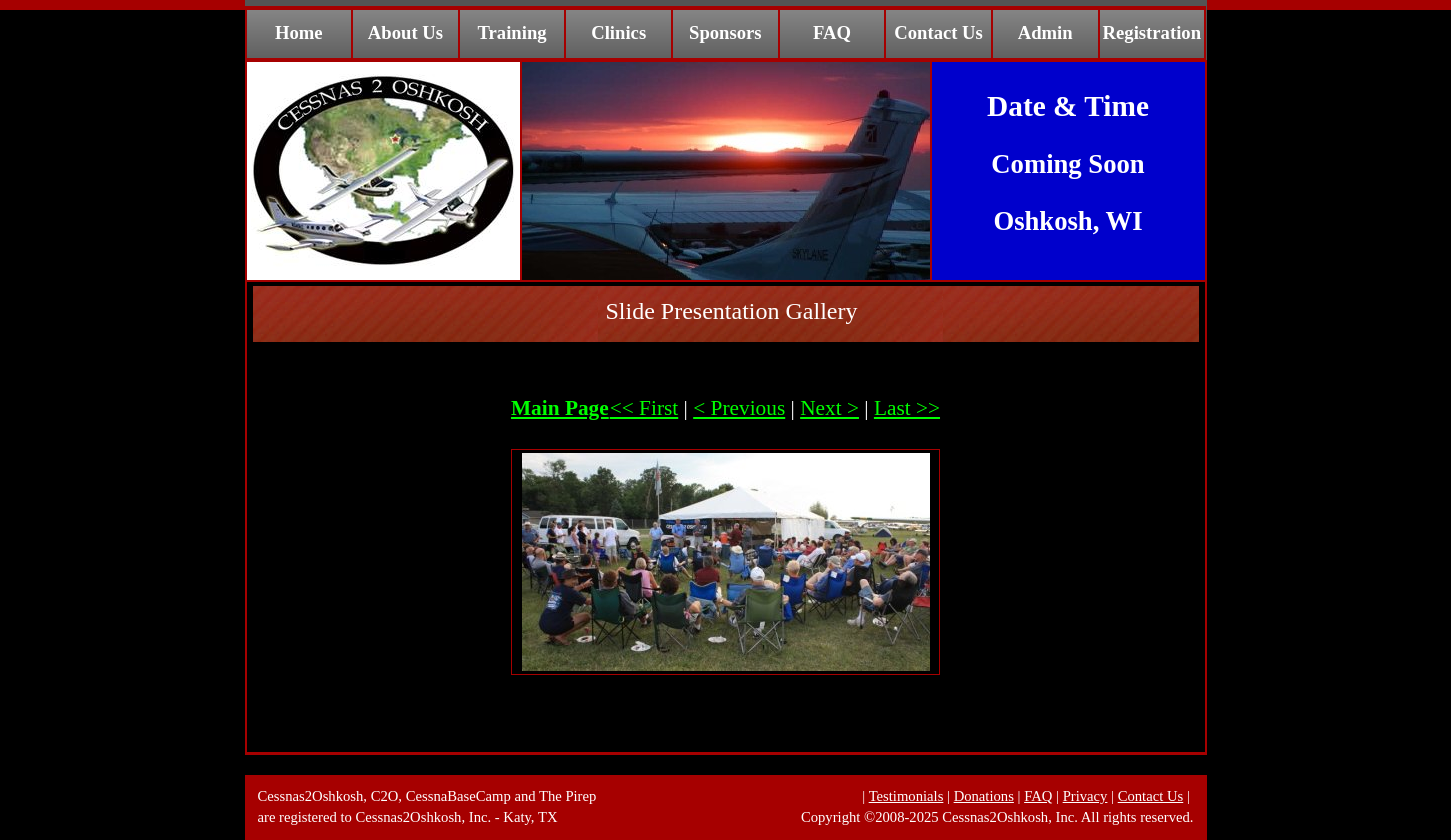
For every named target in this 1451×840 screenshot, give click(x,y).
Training (512, 32)
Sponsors (725, 32)
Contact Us (938, 32)
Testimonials (906, 796)
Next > (829, 408)
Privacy (1085, 796)
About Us (405, 32)
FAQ (832, 32)
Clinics (618, 32)
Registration (1152, 32)
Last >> (907, 408)
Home (299, 32)
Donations (984, 796)
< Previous (739, 408)
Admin (1045, 32)
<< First (644, 408)
